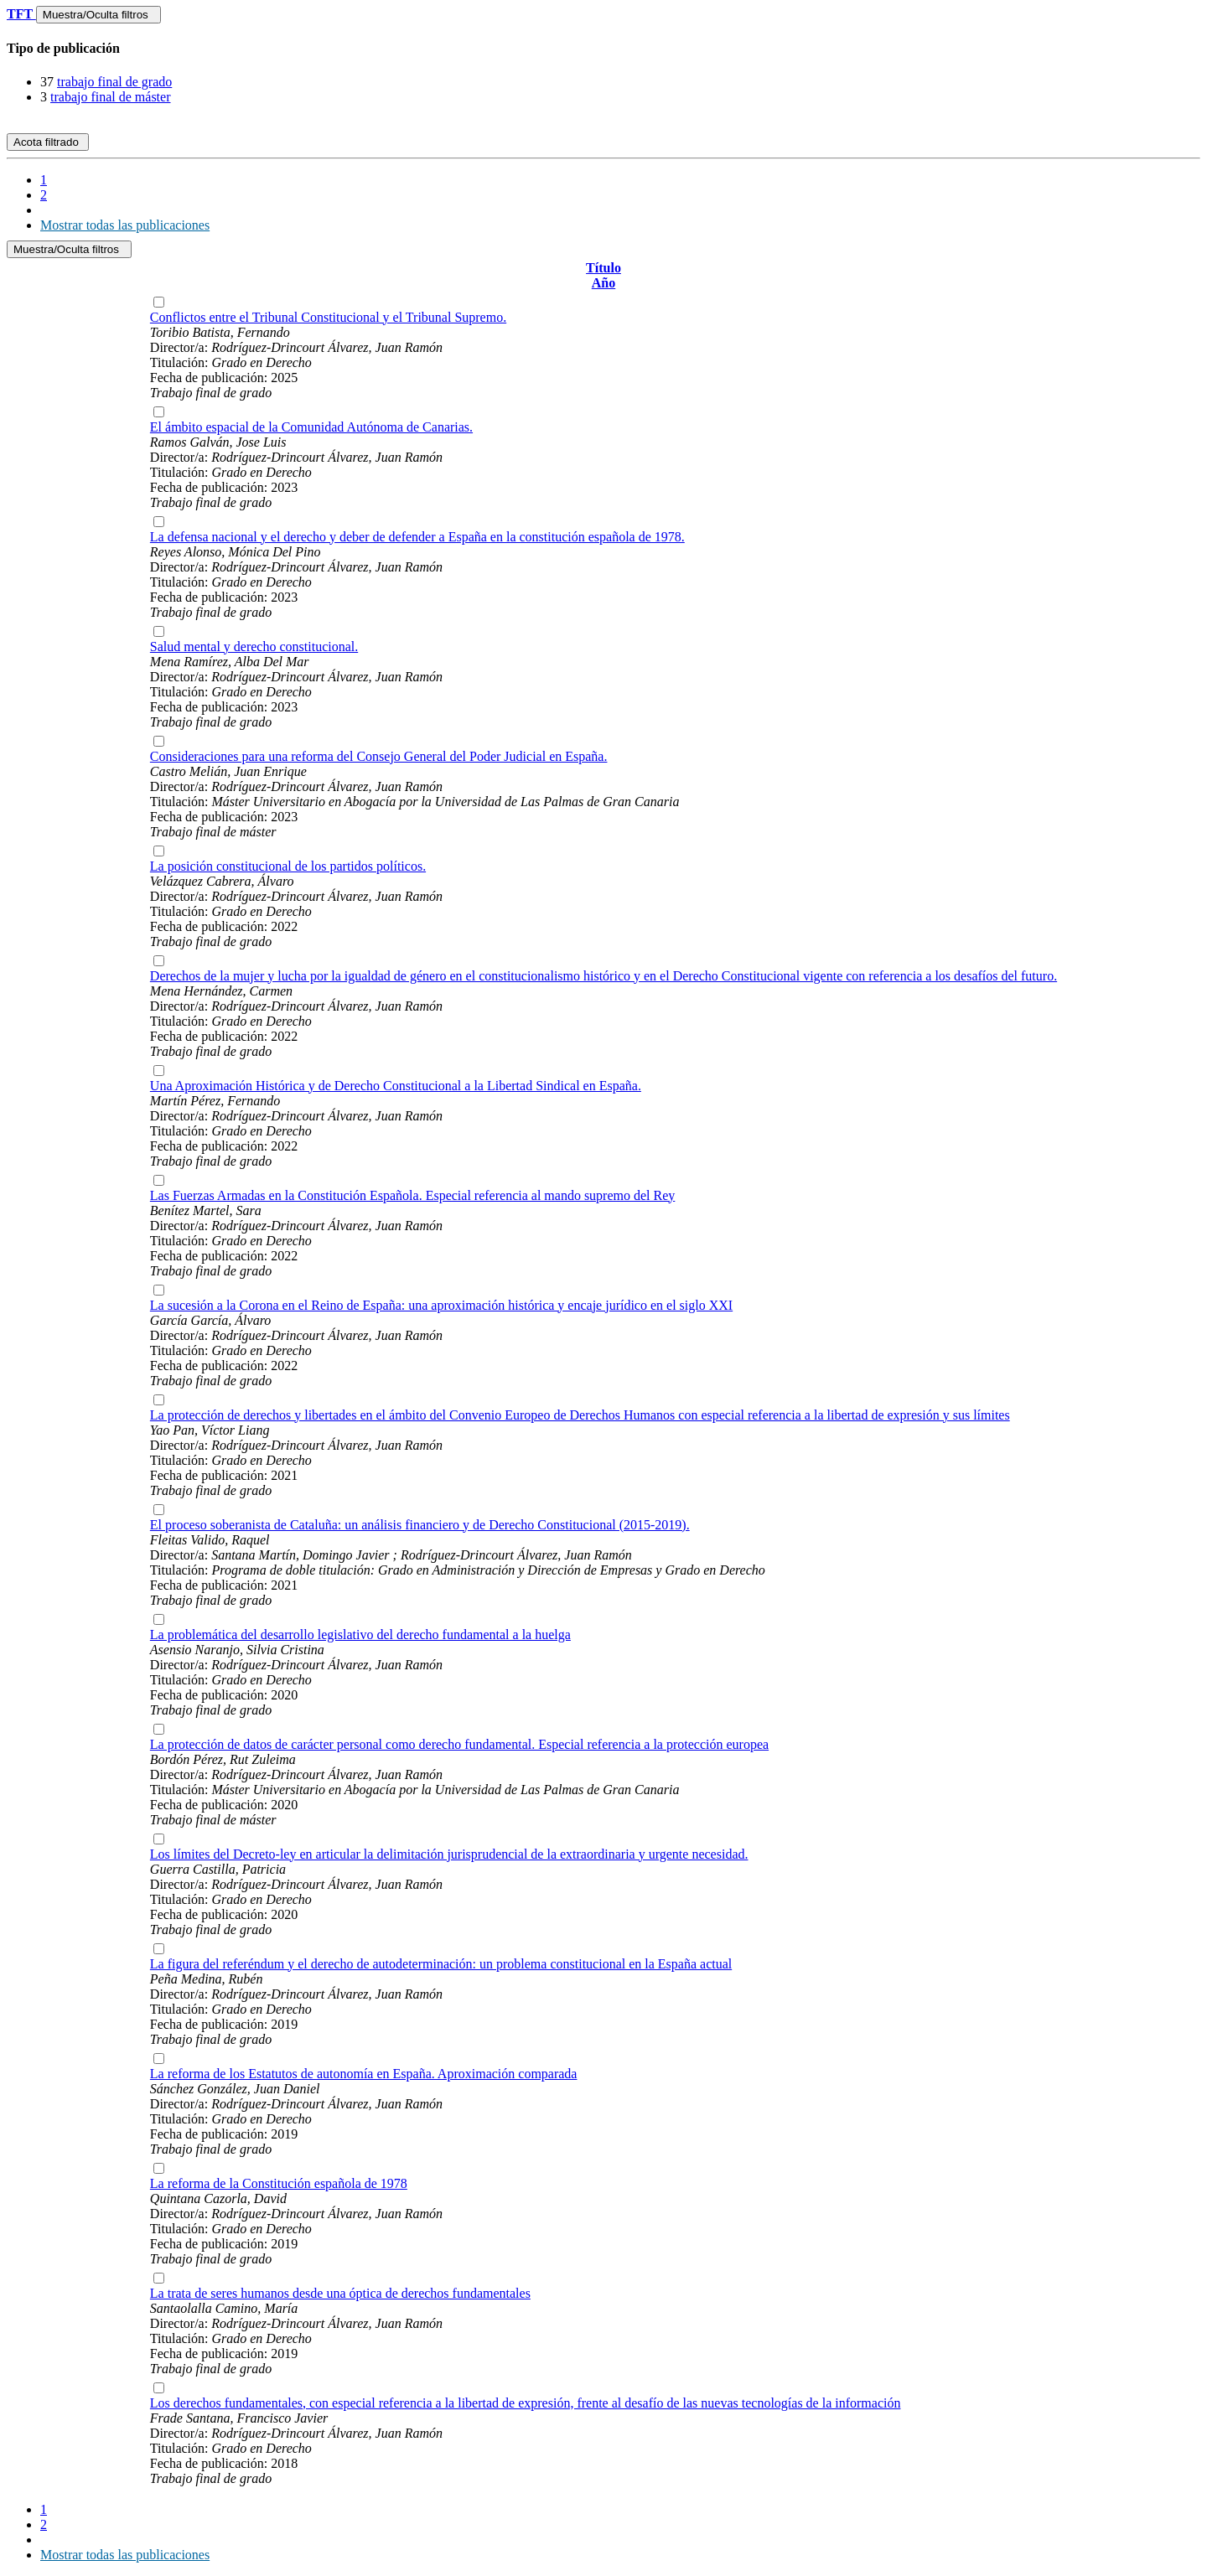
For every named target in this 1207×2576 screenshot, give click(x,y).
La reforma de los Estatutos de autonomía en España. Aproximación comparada (364, 2073)
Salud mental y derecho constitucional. (254, 646)
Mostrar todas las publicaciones (125, 225)
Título (603, 268)
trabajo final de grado (114, 82)
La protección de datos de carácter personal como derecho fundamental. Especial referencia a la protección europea (459, 1744)
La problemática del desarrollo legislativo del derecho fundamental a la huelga (360, 1634)
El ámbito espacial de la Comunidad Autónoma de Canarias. (311, 427)
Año (603, 283)
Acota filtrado (47, 142)
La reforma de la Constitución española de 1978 (278, 2183)
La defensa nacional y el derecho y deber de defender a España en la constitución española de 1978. (417, 537)
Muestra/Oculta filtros (98, 14)
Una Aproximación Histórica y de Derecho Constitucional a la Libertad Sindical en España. (395, 1086)
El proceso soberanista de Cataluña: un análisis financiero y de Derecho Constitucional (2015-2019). (420, 1525)
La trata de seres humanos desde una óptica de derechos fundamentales (340, 2293)
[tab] (603, 48)
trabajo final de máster (110, 97)
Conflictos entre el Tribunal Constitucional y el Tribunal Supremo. (328, 317)
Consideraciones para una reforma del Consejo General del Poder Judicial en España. (379, 756)
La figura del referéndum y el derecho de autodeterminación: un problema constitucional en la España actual (441, 1964)
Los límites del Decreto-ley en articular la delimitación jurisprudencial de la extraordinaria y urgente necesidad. (449, 1854)
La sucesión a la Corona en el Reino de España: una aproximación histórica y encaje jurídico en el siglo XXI (441, 1305)
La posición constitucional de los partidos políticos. (288, 866)
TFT (21, 14)
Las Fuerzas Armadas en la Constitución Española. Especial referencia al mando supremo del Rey (412, 1195)
